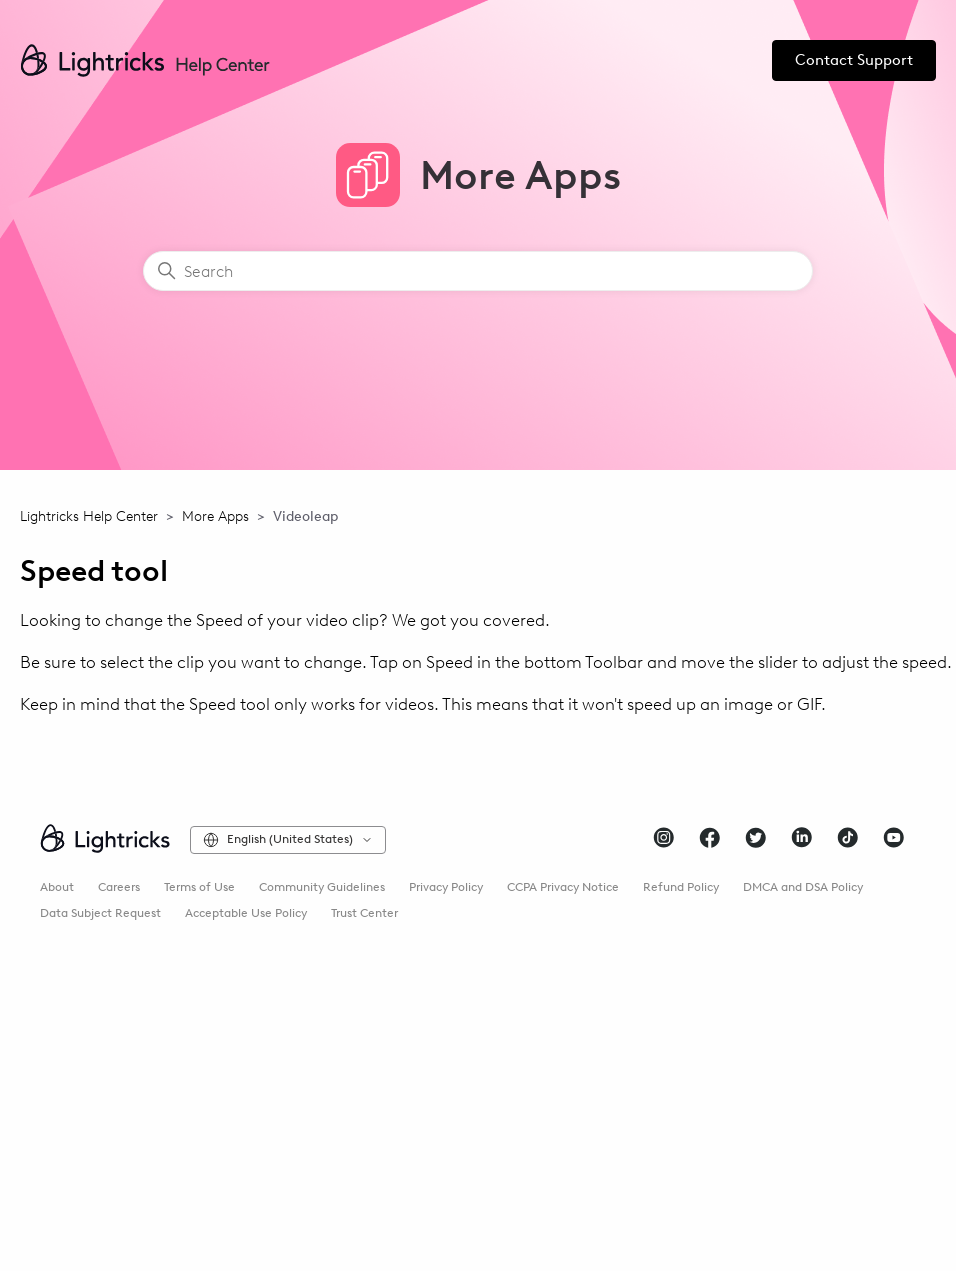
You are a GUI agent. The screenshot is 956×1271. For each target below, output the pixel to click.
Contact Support (854, 60)
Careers (119, 887)
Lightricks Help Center (89, 516)
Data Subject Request (100, 913)
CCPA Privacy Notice (563, 887)
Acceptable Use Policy (246, 913)
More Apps (215, 516)
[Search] (478, 271)
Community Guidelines (322, 887)
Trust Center (364, 913)
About (57, 887)
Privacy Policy (446, 887)
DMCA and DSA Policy (803, 887)
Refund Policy (681, 887)
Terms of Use (199, 887)
